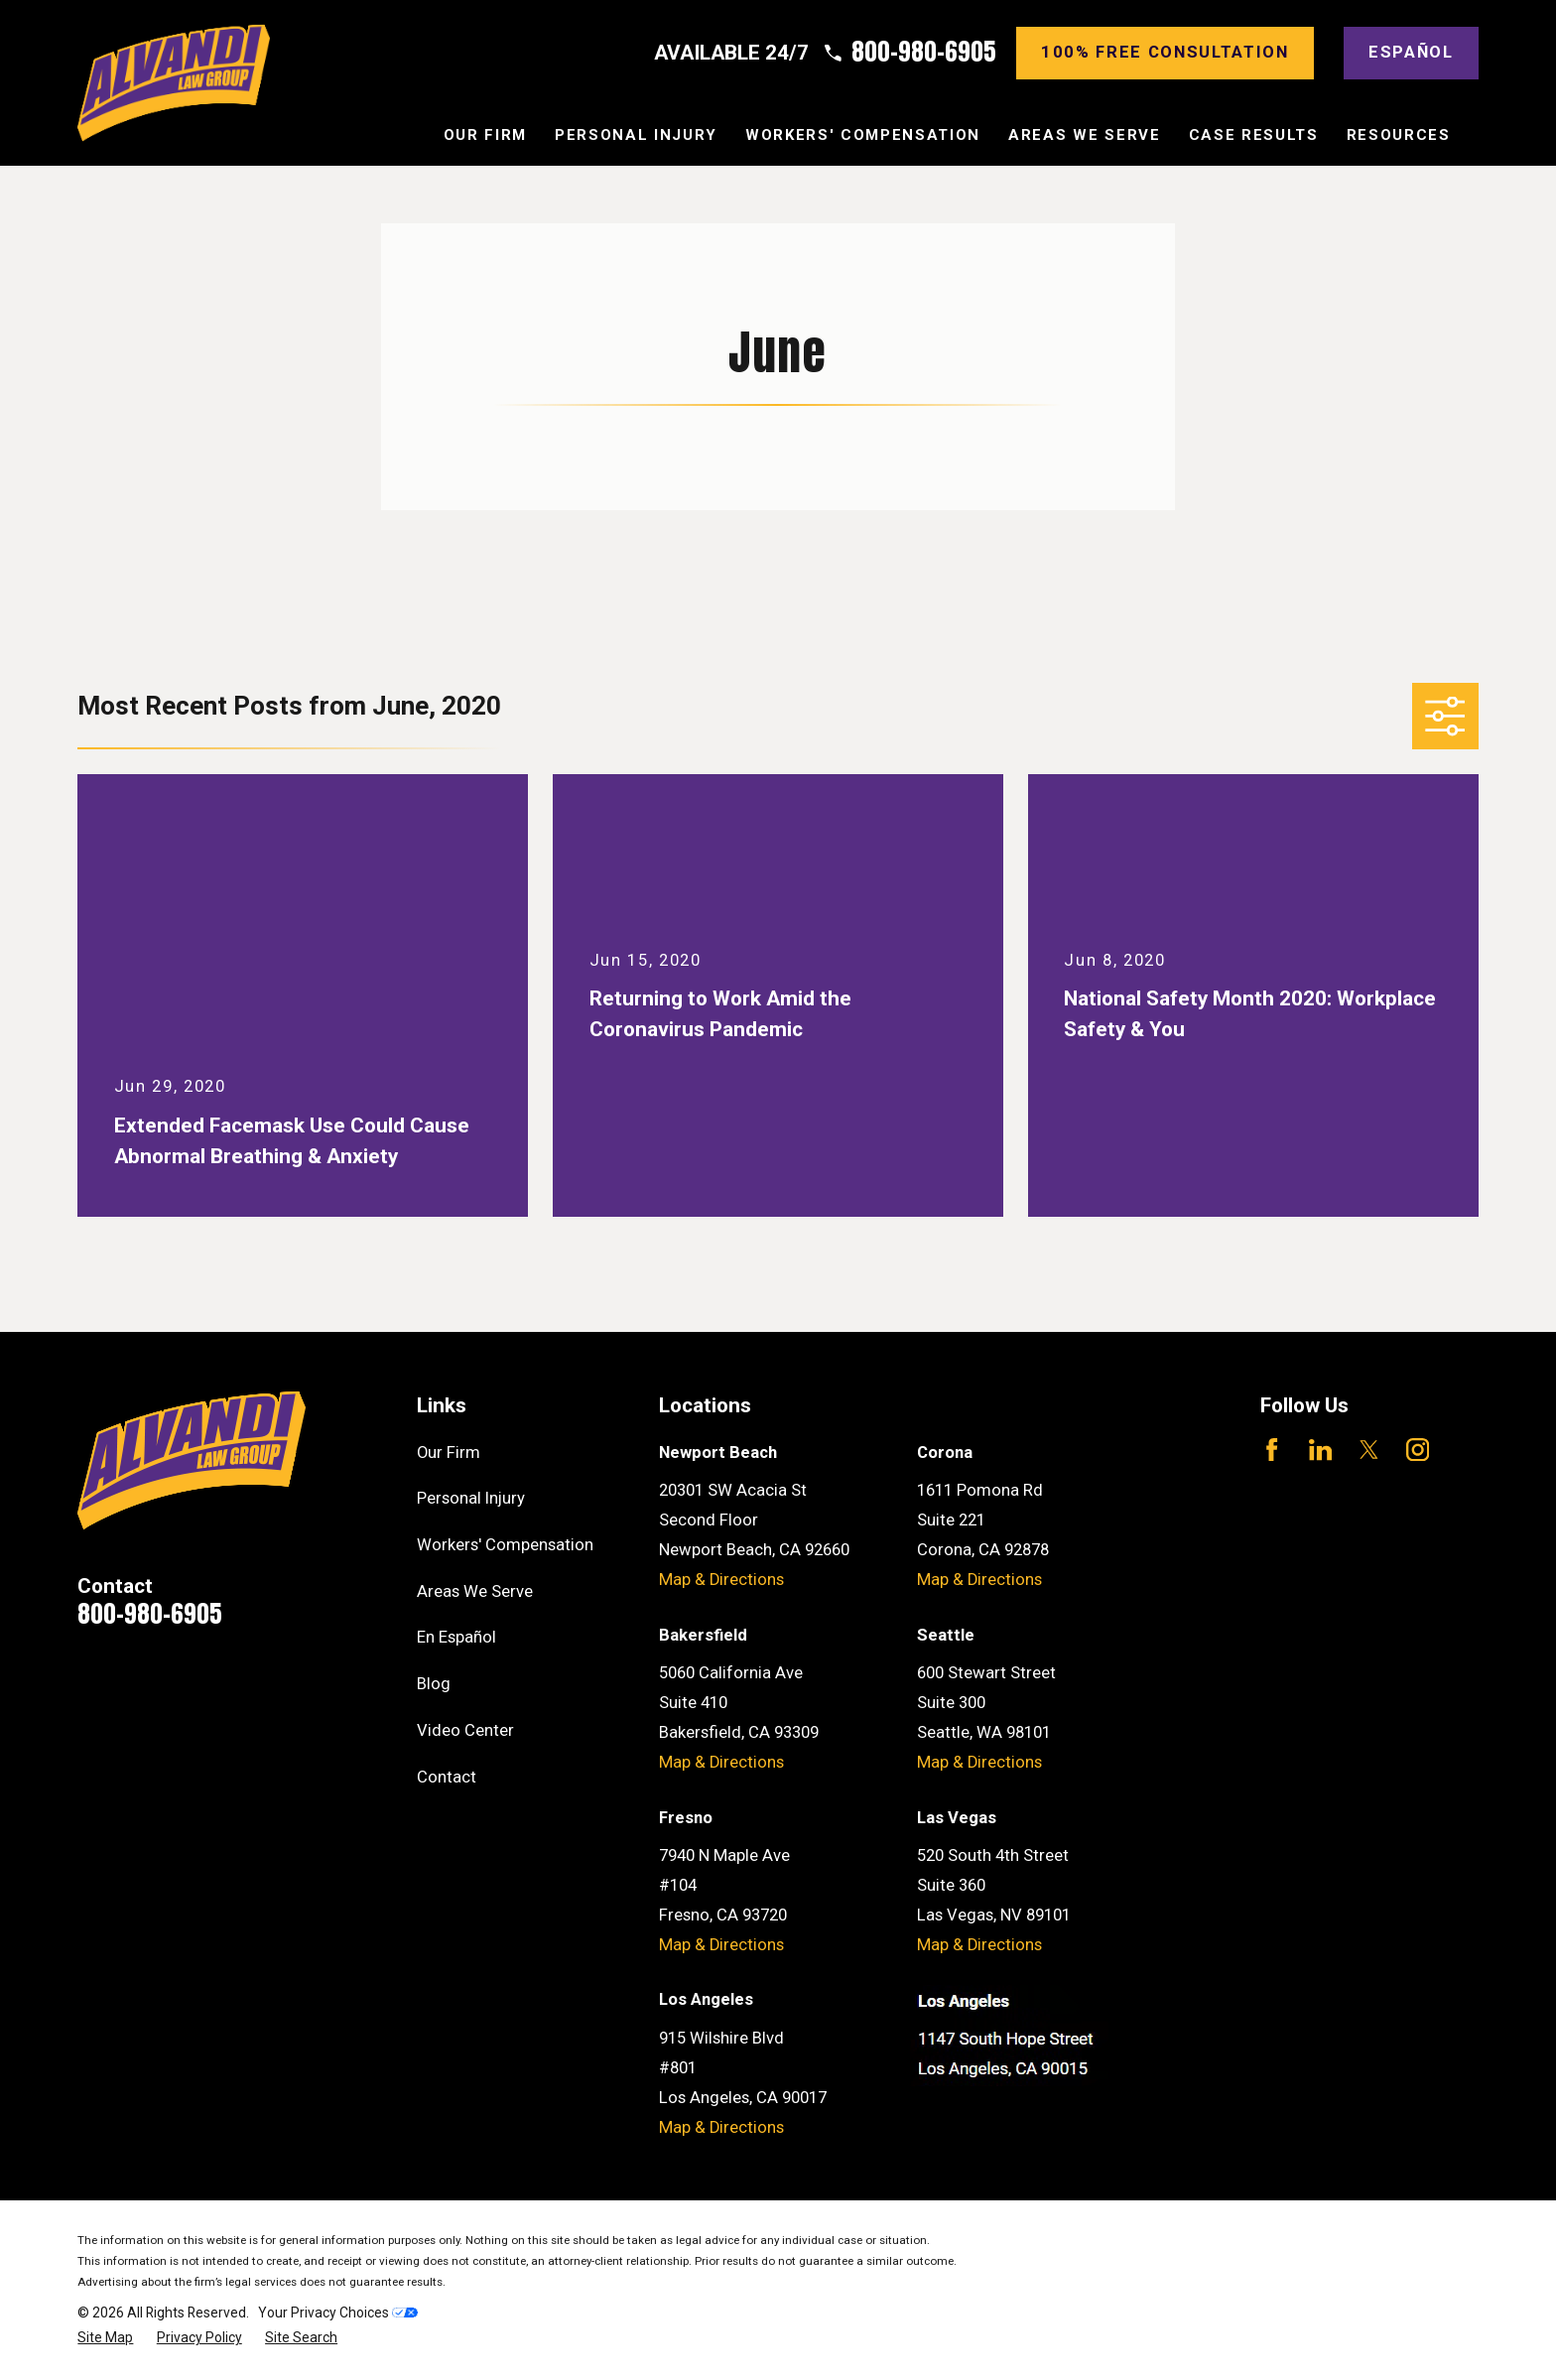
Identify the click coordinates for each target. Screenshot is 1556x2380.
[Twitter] (1369, 1449)
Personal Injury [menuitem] (636, 135)
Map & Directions (721, 1579)
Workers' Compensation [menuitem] (862, 135)
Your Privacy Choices (338, 2312)
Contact (446, 1777)
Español (1411, 52)
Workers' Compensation (505, 1544)
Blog (434, 1683)
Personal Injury (471, 1498)
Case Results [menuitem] (1254, 135)
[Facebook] (1271, 1449)
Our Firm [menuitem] (485, 135)
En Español (456, 1637)
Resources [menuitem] (1399, 135)
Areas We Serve (475, 1591)
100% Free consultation (1165, 52)
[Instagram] (1417, 1449)
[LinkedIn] (1320, 1449)
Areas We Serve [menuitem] (1084, 135)
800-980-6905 (923, 53)
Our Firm (448, 1452)
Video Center (465, 1730)
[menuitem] (105, 2337)
